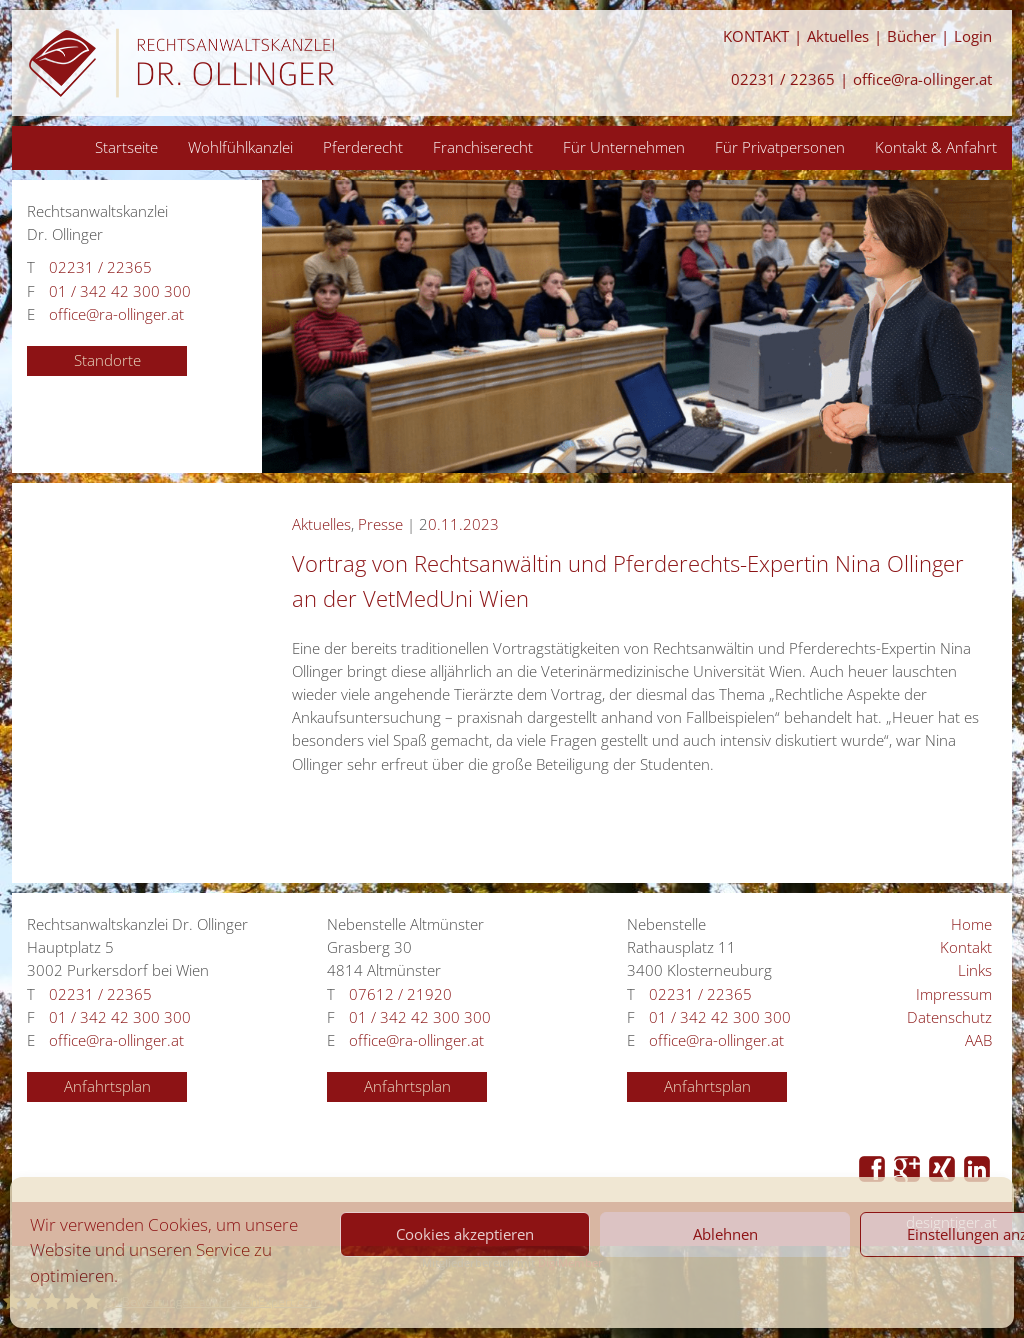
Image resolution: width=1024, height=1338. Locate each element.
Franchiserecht (483, 147)
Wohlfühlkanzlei (240, 147)
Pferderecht (363, 147)
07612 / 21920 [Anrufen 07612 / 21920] (400, 994)
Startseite (126, 147)
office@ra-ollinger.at (922, 79)
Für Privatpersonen (780, 147)
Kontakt (966, 947)
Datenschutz (949, 1017)
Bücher (911, 36)
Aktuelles (838, 36)
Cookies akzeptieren (465, 1234)
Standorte (107, 360)
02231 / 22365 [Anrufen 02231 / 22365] (783, 79)
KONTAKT (756, 36)
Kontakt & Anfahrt (936, 147)
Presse (380, 524)
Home (971, 924)
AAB (978, 1040)
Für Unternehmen (624, 147)
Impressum (954, 994)
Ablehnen (725, 1234)
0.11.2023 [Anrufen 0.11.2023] (463, 524)
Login (973, 36)
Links (975, 970)
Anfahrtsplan (107, 1086)
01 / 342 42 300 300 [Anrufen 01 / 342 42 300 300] (120, 291)
